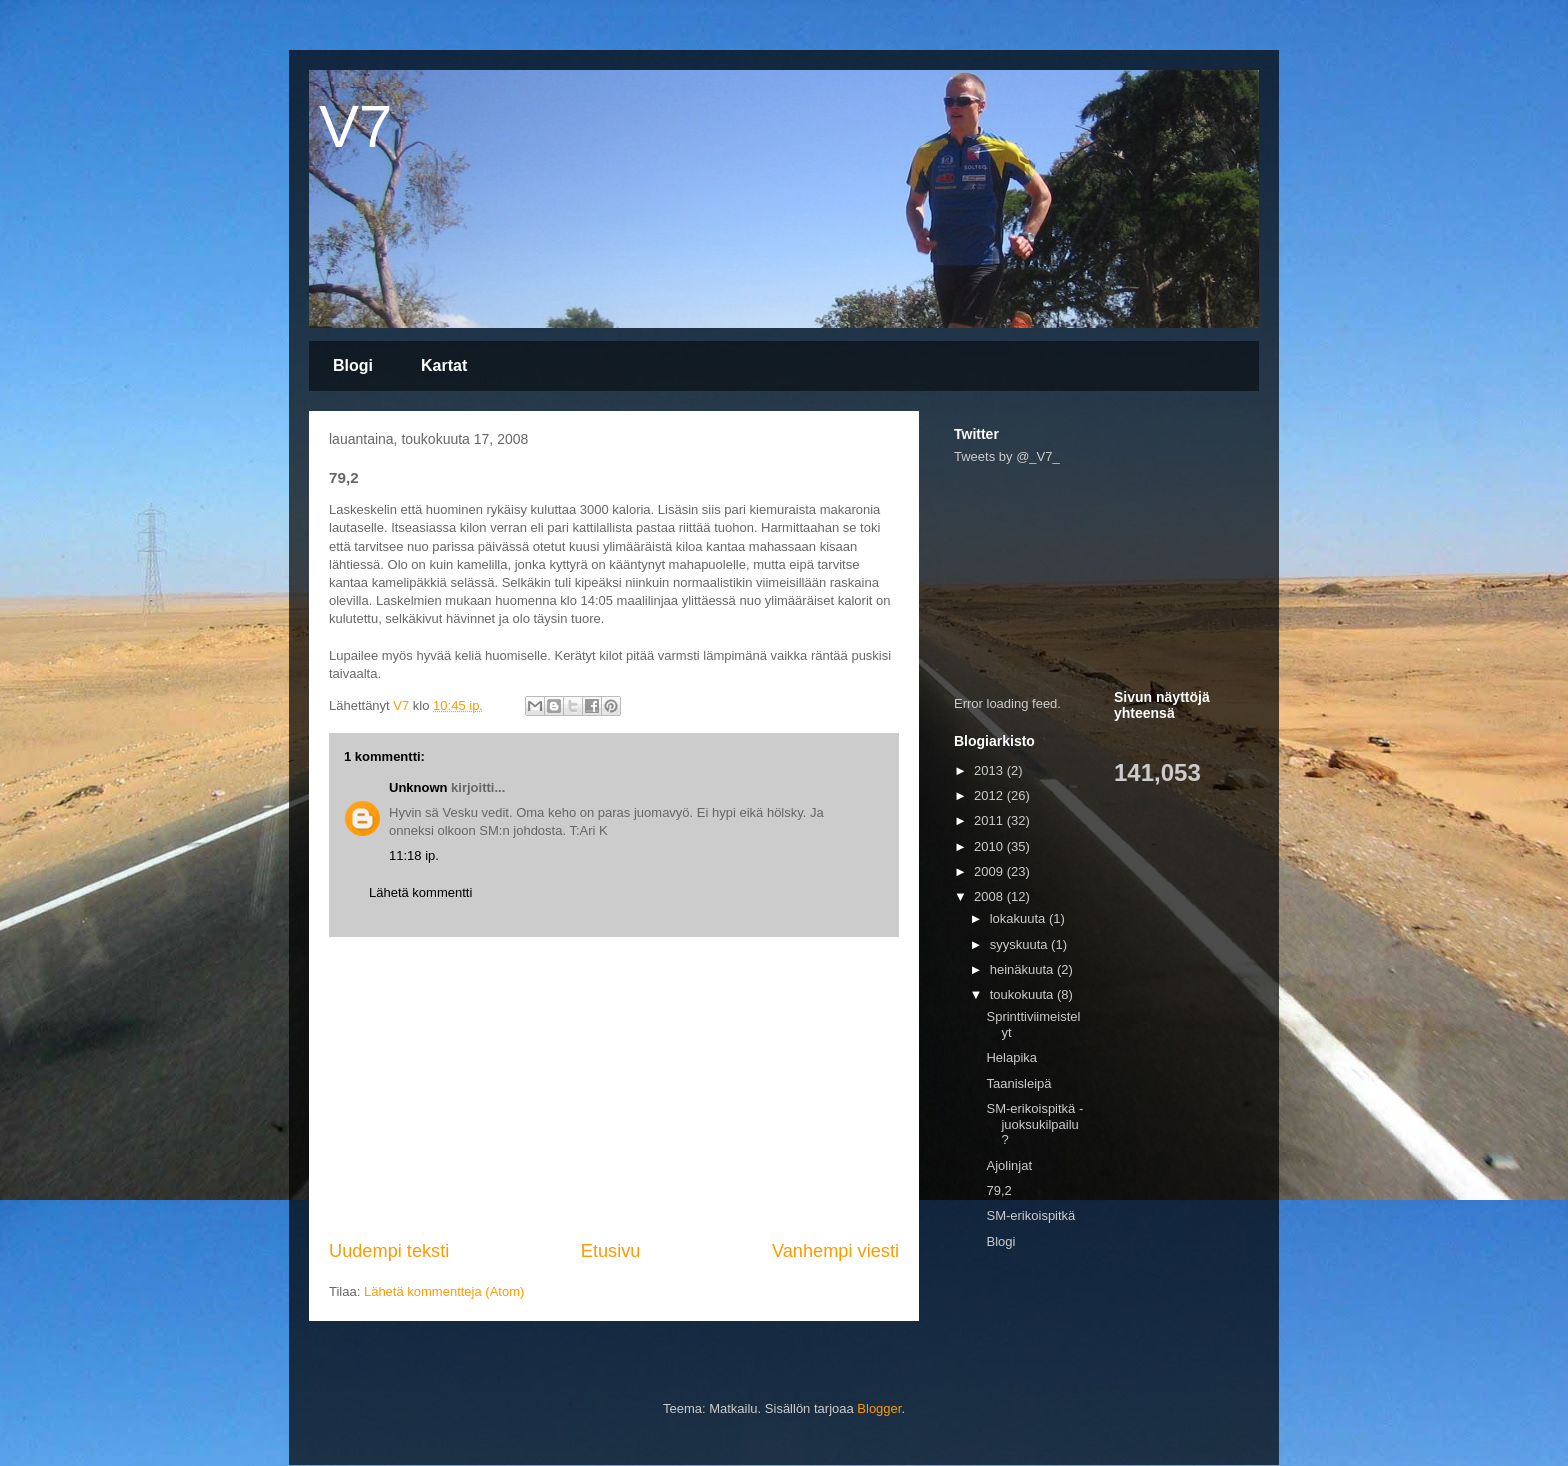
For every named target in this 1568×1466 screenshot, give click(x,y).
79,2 (998, 1190)
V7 (355, 126)
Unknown (418, 787)
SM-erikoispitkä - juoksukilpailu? (1034, 1124)
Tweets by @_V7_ (1007, 456)
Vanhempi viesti (835, 1251)
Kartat (444, 365)
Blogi (353, 365)
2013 (990, 770)
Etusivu (611, 1251)
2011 (990, 820)
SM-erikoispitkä (1030, 1215)
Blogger (879, 1408)
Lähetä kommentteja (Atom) (444, 1291)
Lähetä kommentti (420, 892)
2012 (990, 795)
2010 (990, 846)
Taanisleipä (1018, 1083)
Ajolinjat (1009, 1165)
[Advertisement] (614, 1088)
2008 (990, 896)
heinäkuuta (1023, 969)
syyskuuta (1020, 944)
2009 (990, 871)
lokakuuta (1019, 918)
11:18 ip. (414, 855)
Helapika (1011, 1057)
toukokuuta (1023, 994)
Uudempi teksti (389, 1251)
